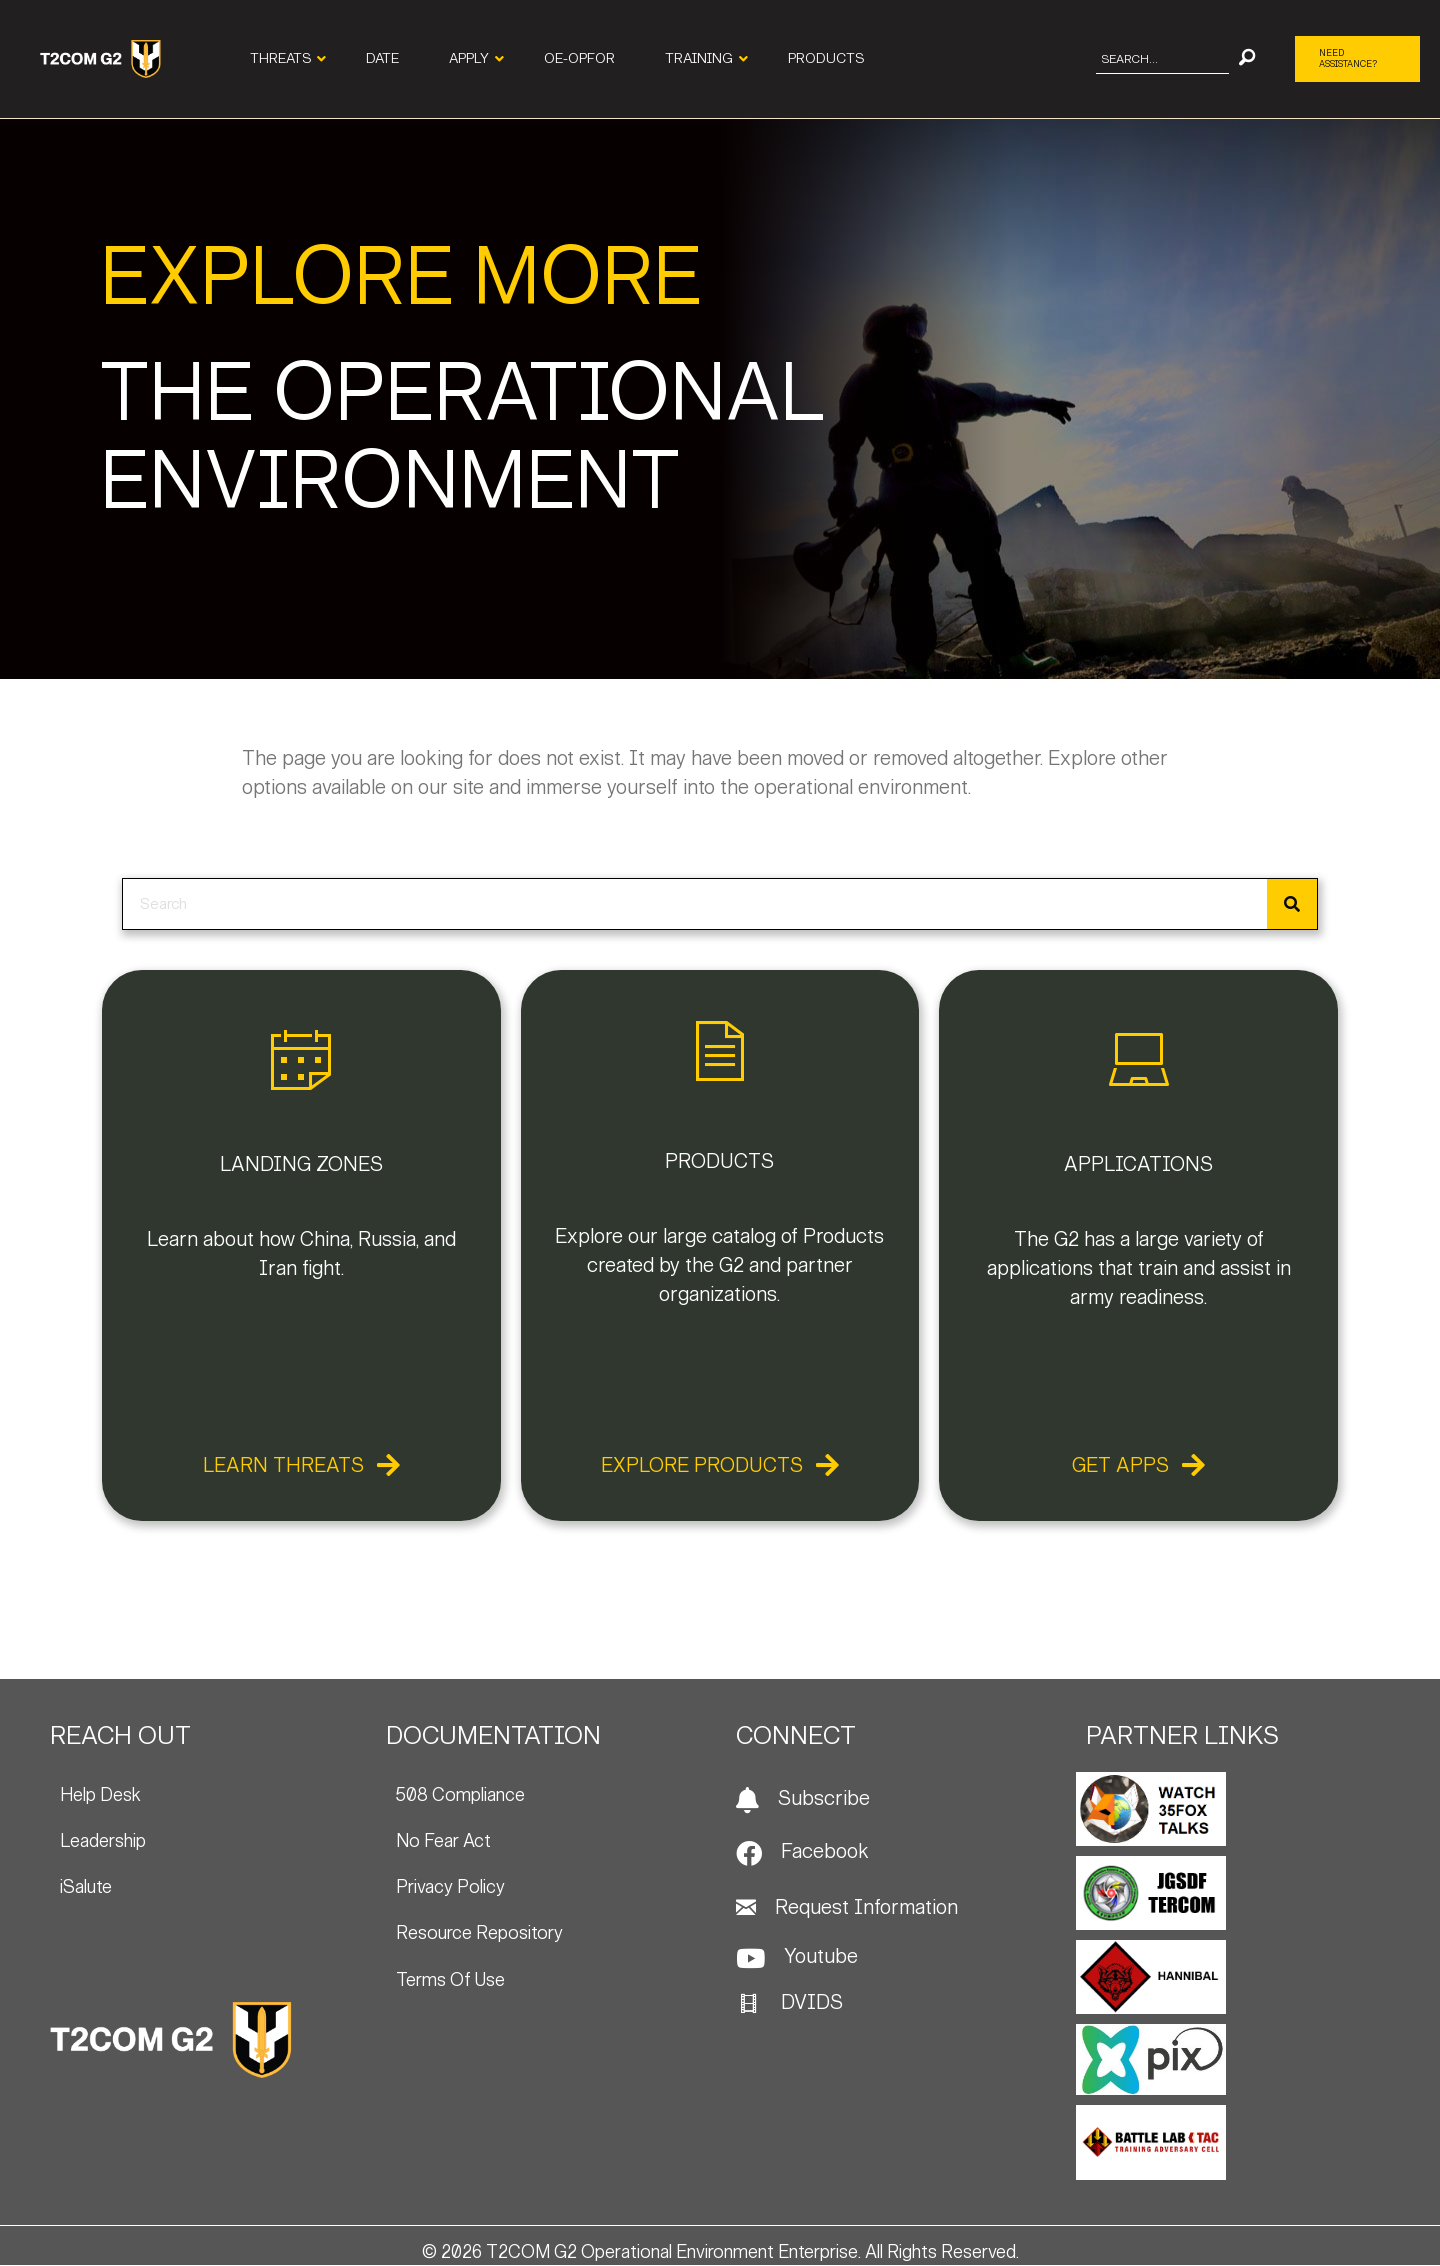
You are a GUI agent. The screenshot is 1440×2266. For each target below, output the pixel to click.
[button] (1247, 59)
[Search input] (1162, 59)
